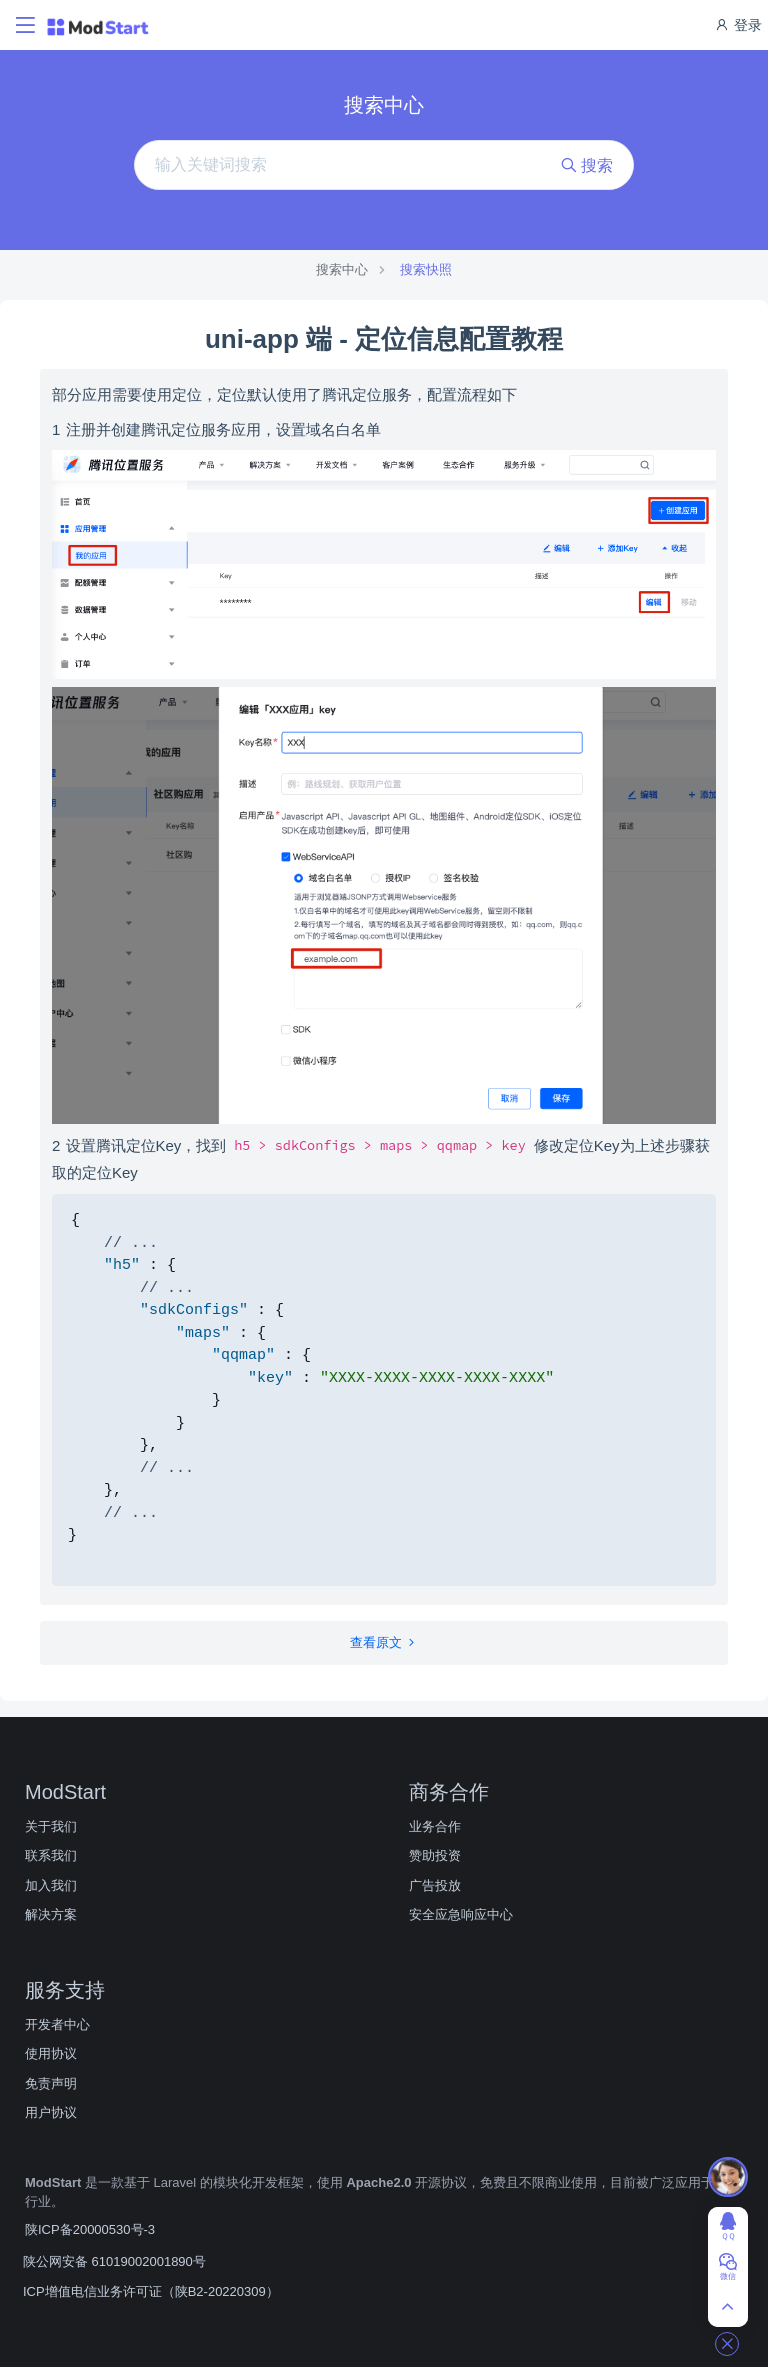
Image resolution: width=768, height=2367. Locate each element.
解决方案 (51, 1914)
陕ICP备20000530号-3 (90, 2229)
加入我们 (51, 1885)
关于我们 (51, 1826)
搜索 (587, 165)
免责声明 (51, 2083)
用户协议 (51, 2112)
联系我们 (51, 1855)
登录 (738, 25)
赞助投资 (435, 1855)
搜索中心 (342, 269)
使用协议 (51, 2053)
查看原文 (384, 1642)
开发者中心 (57, 2024)
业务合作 (435, 1826)
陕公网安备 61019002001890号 (114, 2261)
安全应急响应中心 (461, 1914)
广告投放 (435, 1885)
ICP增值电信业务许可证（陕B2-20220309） (151, 2291)
